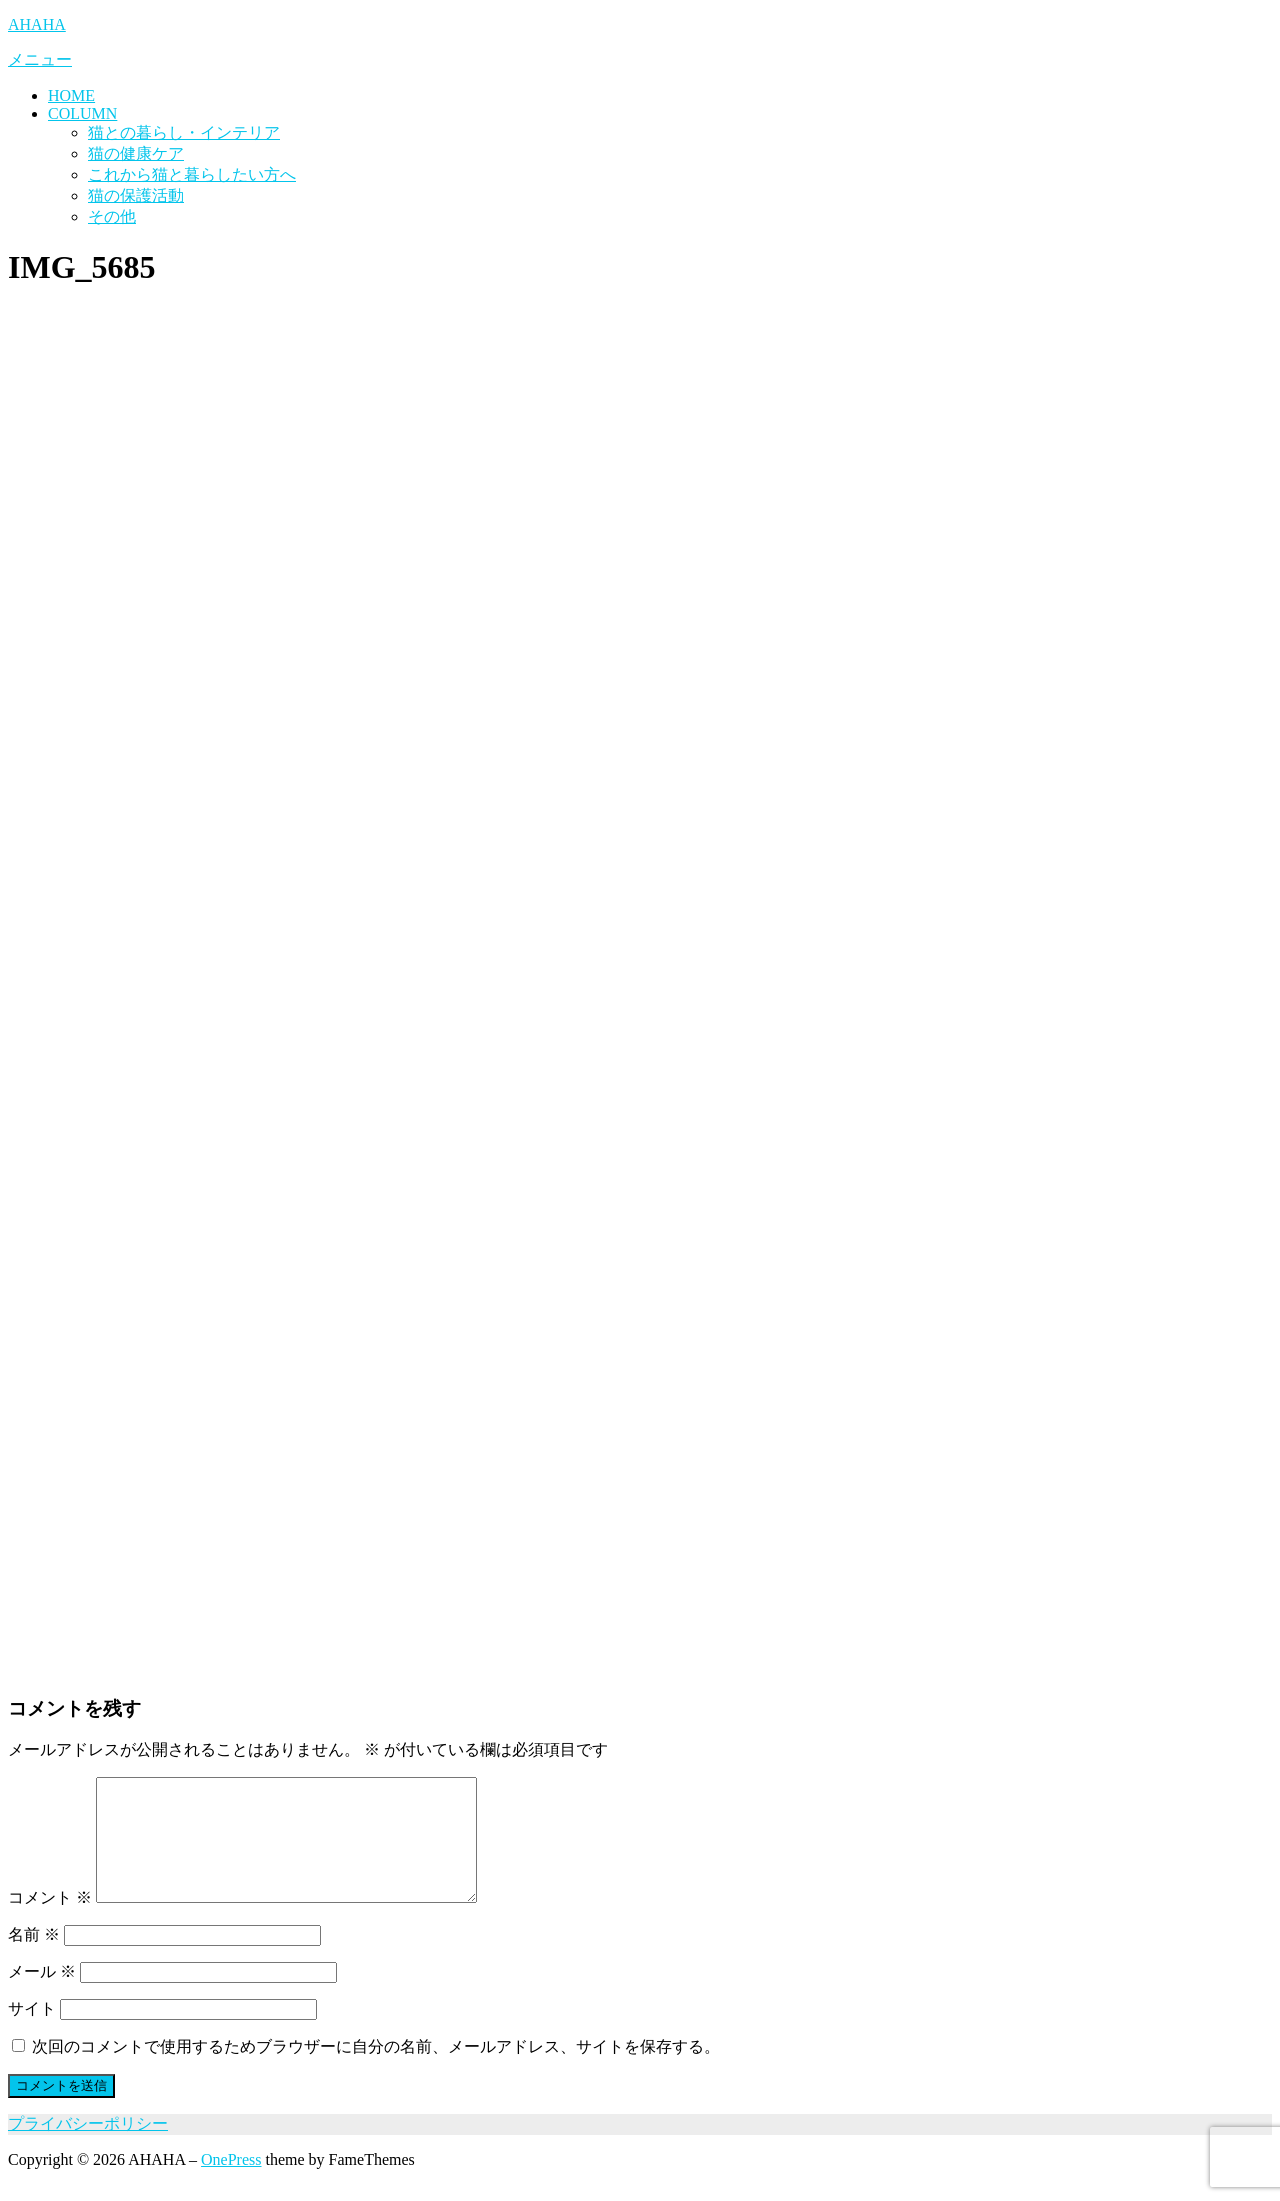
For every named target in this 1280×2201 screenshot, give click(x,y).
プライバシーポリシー (88, 2147)
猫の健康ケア (136, 153)
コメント (50, 1921)
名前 (34, 1958)
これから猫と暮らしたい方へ (192, 174)
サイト (32, 2032)
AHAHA (37, 24)
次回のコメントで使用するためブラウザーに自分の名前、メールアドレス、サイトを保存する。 (376, 2070)
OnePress (231, 2183)
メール (42, 1995)
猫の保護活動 (136, 195)
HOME (71, 95)
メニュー (40, 59)
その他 (112, 216)
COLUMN (82, 113)
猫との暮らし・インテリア (184, 132)
